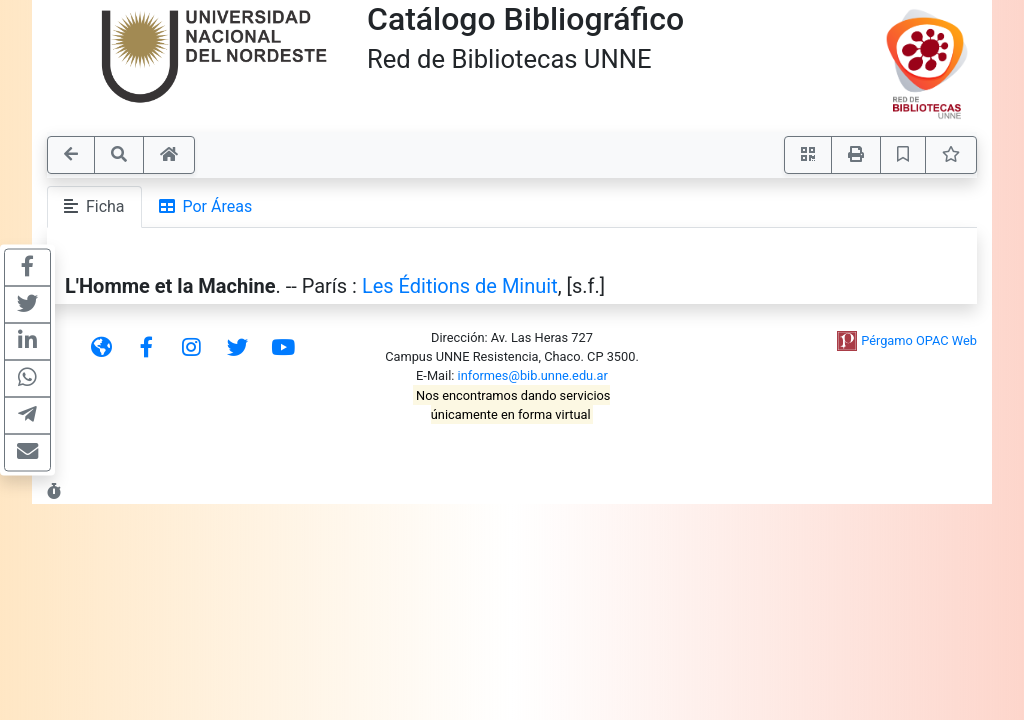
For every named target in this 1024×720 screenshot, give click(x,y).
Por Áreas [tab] (206, 206)
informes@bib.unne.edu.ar (533, 375)
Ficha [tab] (94, 206)
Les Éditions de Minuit (460, 286)
